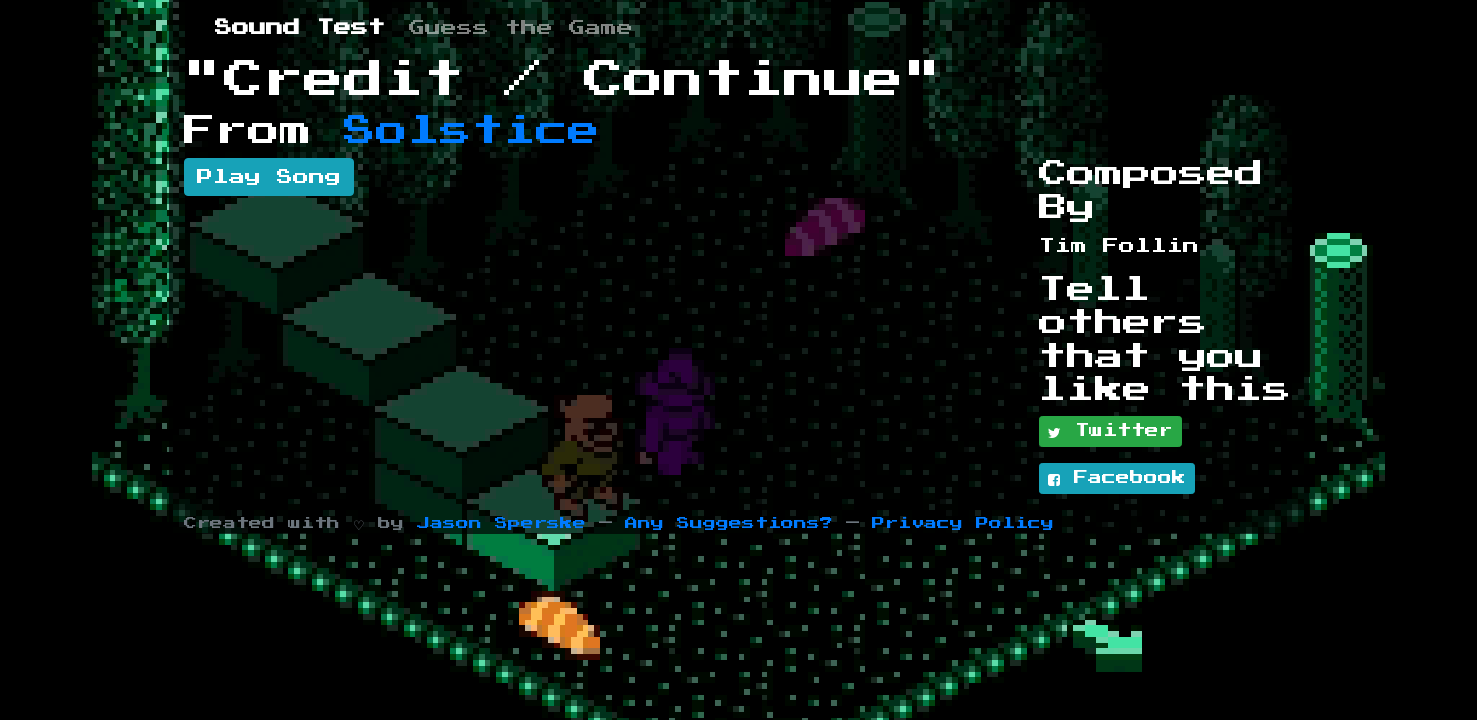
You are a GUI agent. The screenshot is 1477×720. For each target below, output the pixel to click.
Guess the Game (521, 28)
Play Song (269, 177)
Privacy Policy (963, 523)
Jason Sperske (501, 523)
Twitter (1110, 432)
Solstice (472, 131)
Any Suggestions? (729, 523)
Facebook (1117, 479)
